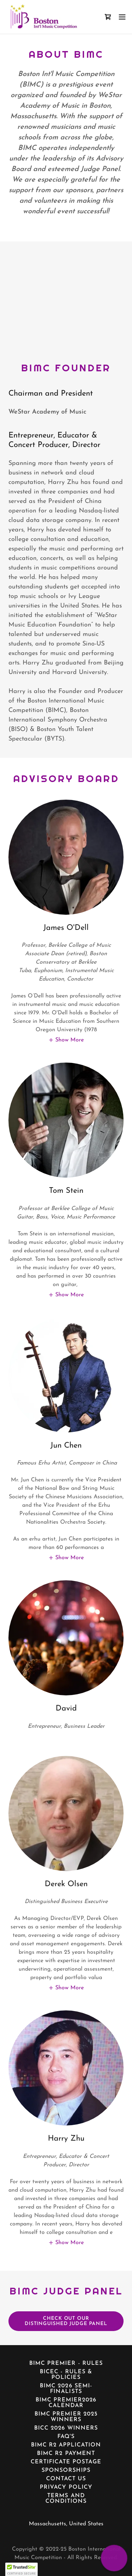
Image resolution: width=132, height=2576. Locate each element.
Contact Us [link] (66, 2479)
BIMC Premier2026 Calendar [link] (66, 2402)
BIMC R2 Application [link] (66, 2445)
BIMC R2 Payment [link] (66, 2453)
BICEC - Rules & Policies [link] (66, 2374)
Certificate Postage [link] (66, 2462)
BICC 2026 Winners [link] (66, 2428)
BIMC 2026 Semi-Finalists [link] (66, 2388)
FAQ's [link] (66, 2436)
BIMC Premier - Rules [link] (65, 2363)
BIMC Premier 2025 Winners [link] (65, 2417)
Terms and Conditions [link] (66, 2498)
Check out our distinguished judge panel (66, 2321)
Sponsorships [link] (66, 2470)
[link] (43, 17)
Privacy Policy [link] (66, 2487)
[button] (122, 17)
